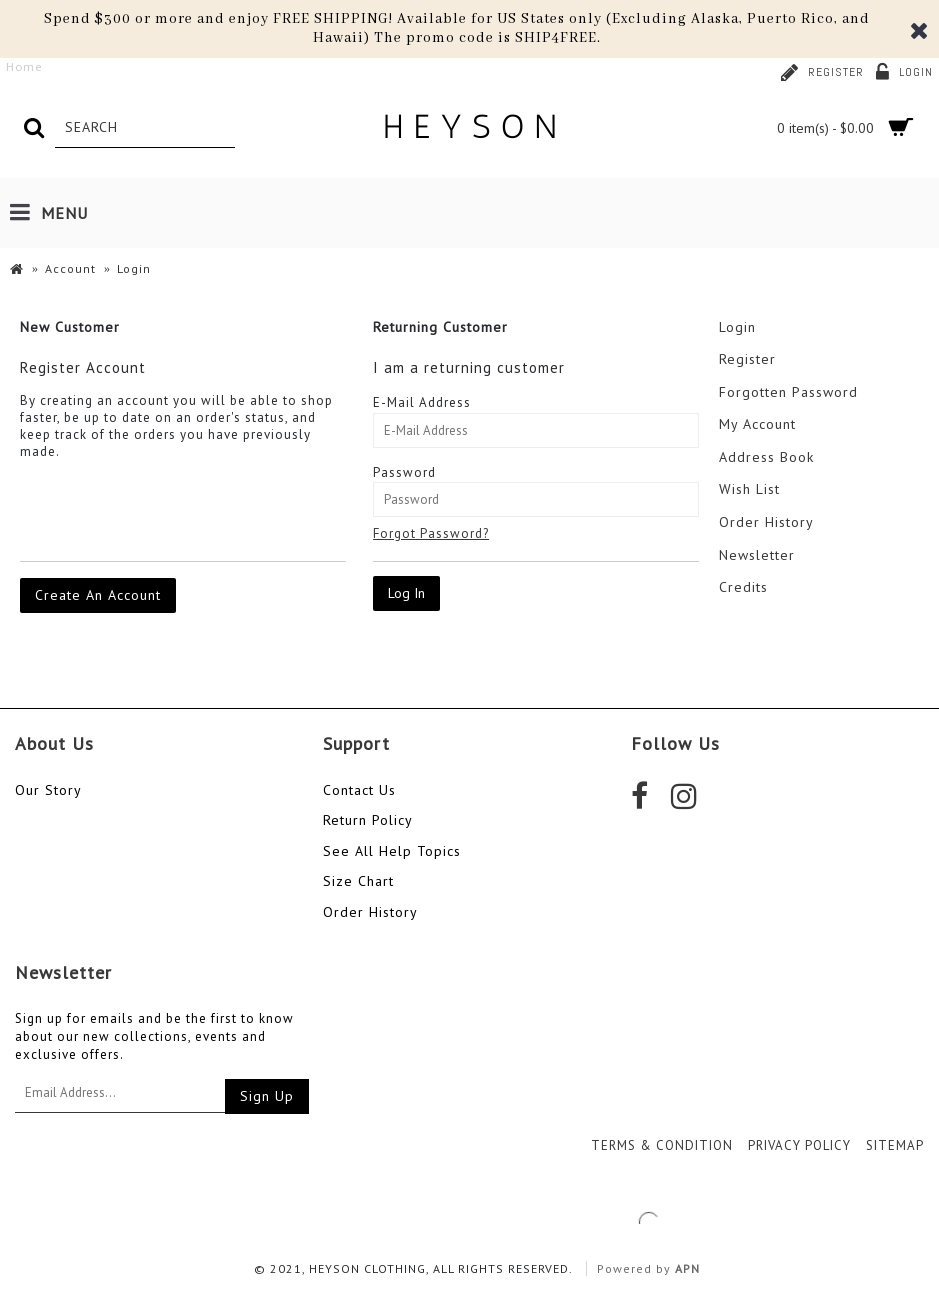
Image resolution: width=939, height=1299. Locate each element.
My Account (757, 424)
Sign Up (267, 1096)
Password (404, 472)
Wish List (749, 489)
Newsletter (757, 555)
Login (737, 327)
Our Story (48, 790)
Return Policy (368, 820)
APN (687, 1268)
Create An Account (98, 595)
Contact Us (359, 790)
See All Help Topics (392, 851)
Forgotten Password (788, 392)
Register (747, 359)
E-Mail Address (422, 402)
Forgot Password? (431, 533)
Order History (766, 522)
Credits (743, 587)
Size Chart (358, 881)
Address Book (766, 457)
